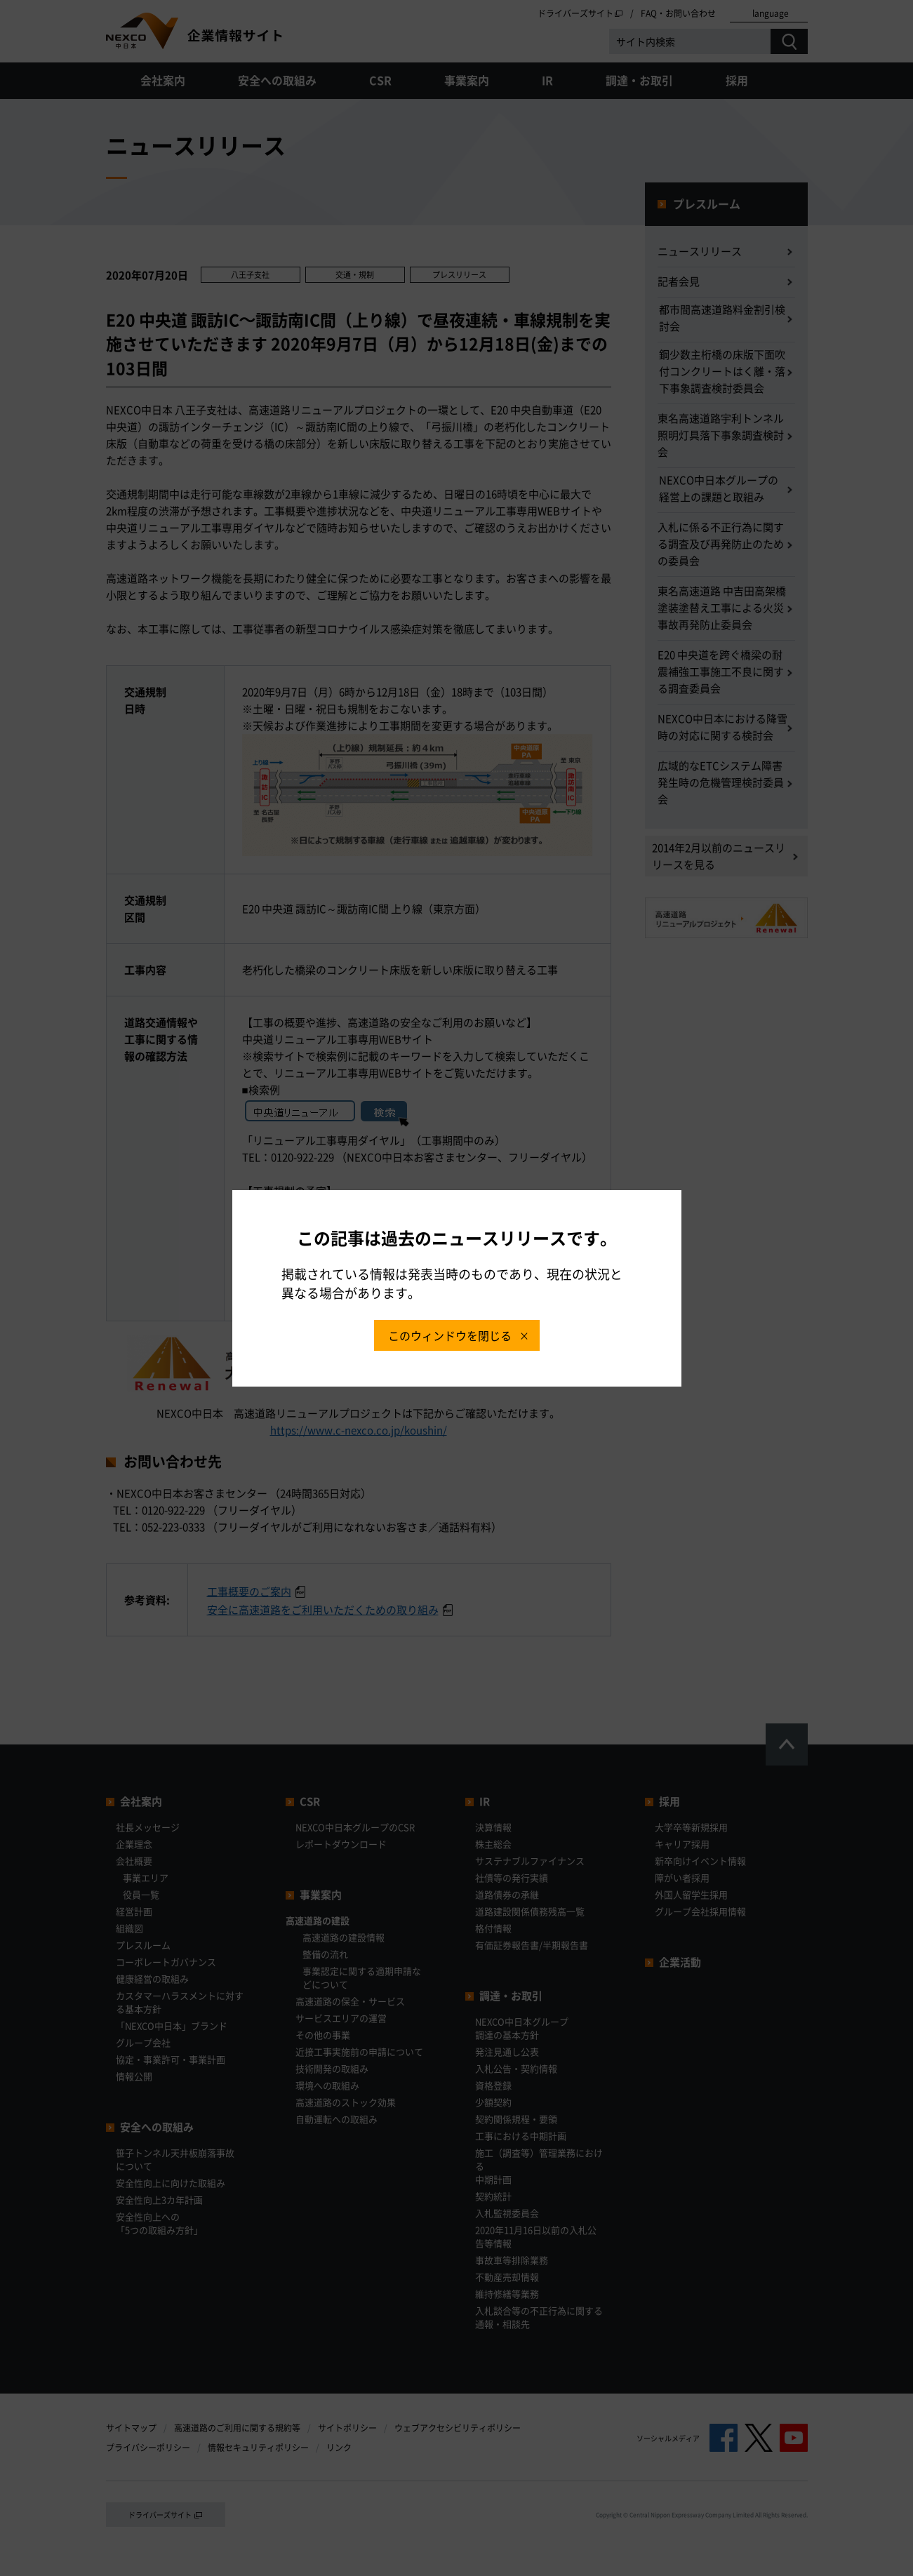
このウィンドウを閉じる (450, 1335)
